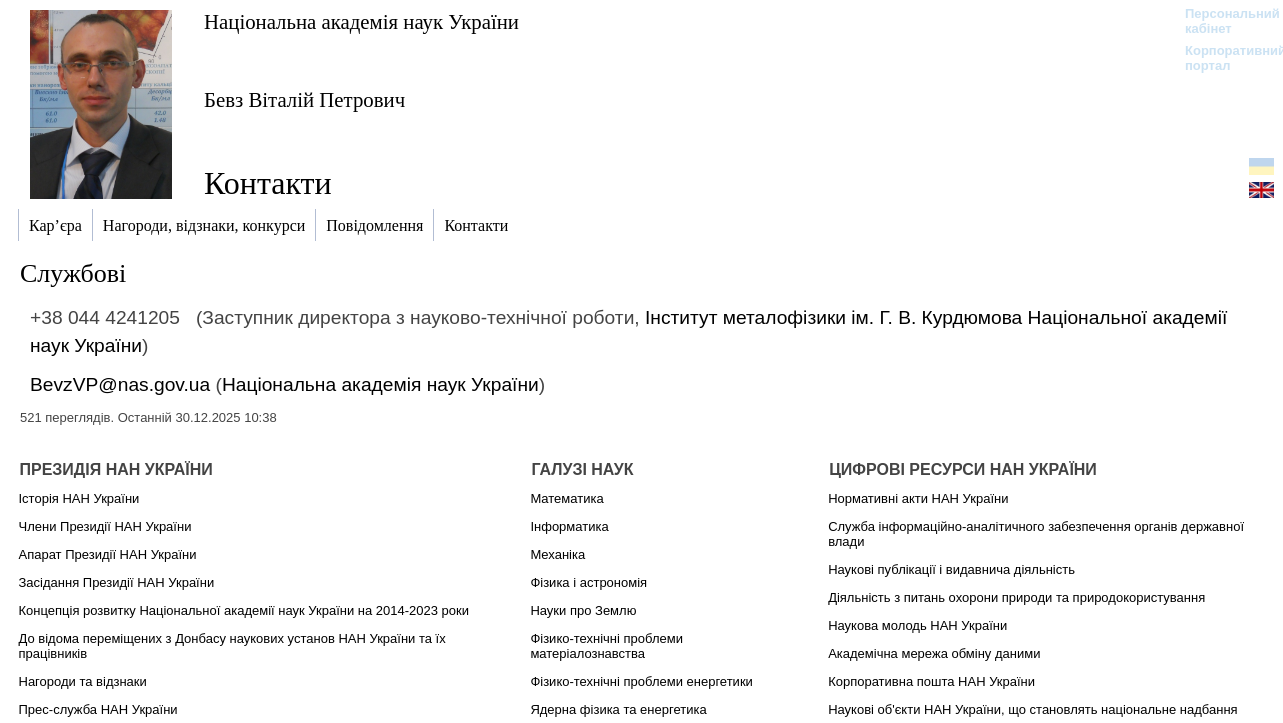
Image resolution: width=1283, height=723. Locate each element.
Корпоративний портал (1222, 58)
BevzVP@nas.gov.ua (120, 384)
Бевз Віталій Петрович (304, 99)
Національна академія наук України (361, 21)
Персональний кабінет (1222, 21)
